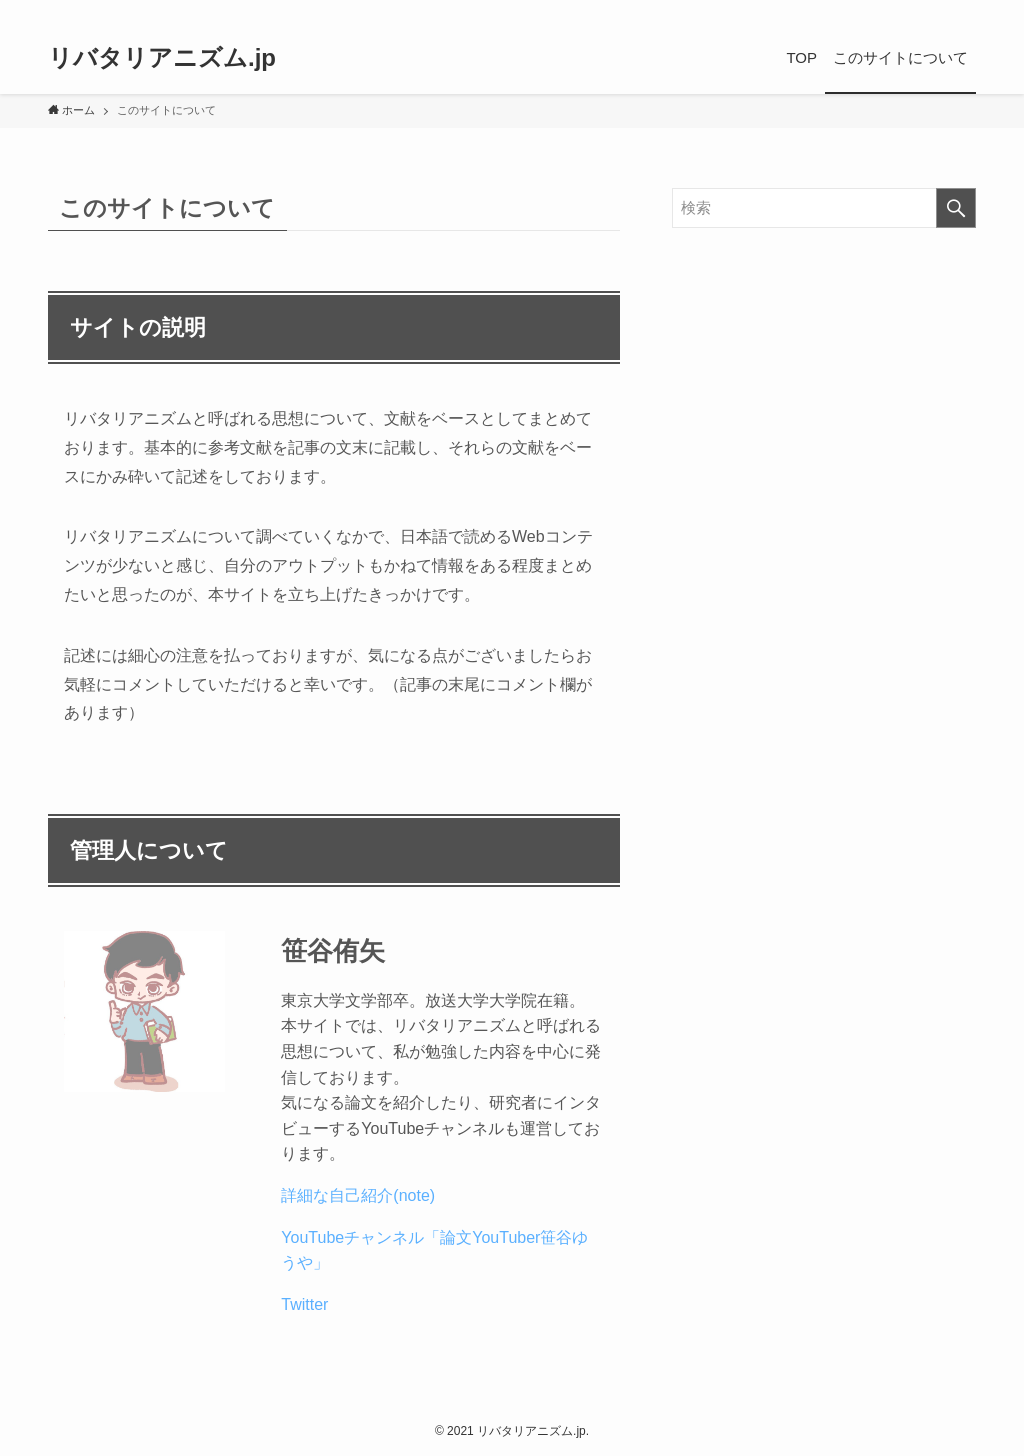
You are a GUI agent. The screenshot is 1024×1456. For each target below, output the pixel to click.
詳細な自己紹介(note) (358, 1195)
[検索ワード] (824, 208)
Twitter (304, 1304)
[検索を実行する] (956, 208)
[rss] (937, 11)
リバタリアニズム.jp (162, 58)
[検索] (963, 11)
